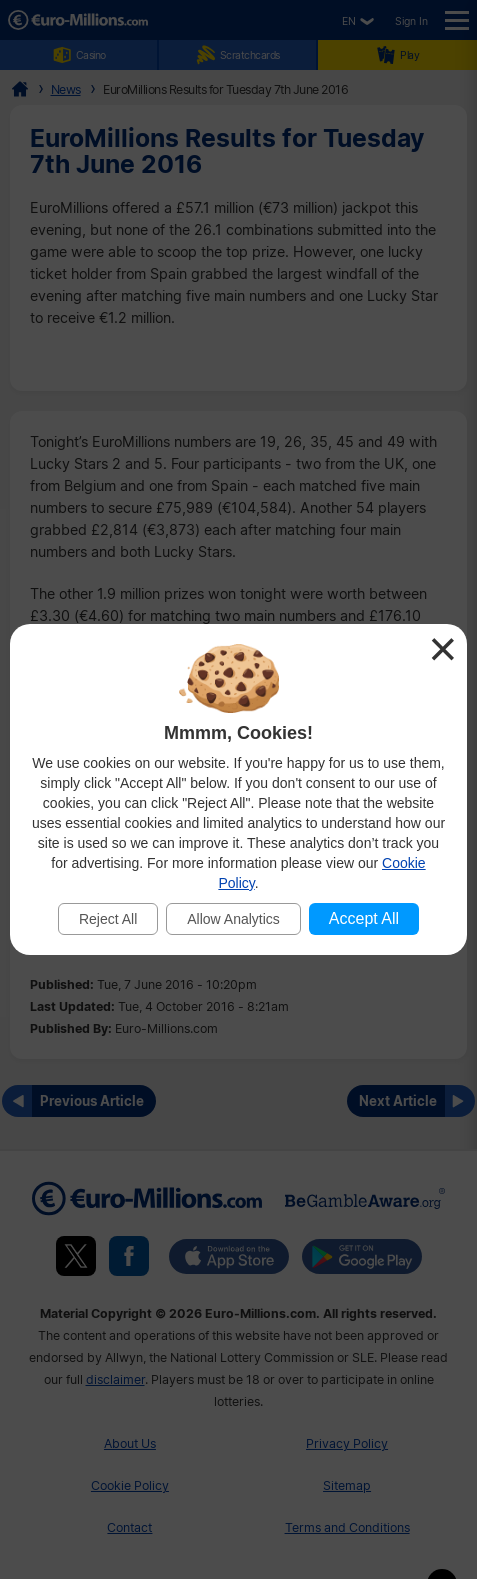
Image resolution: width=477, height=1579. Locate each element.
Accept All (364, 918)
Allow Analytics (233, 919)
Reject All (108, 919)
